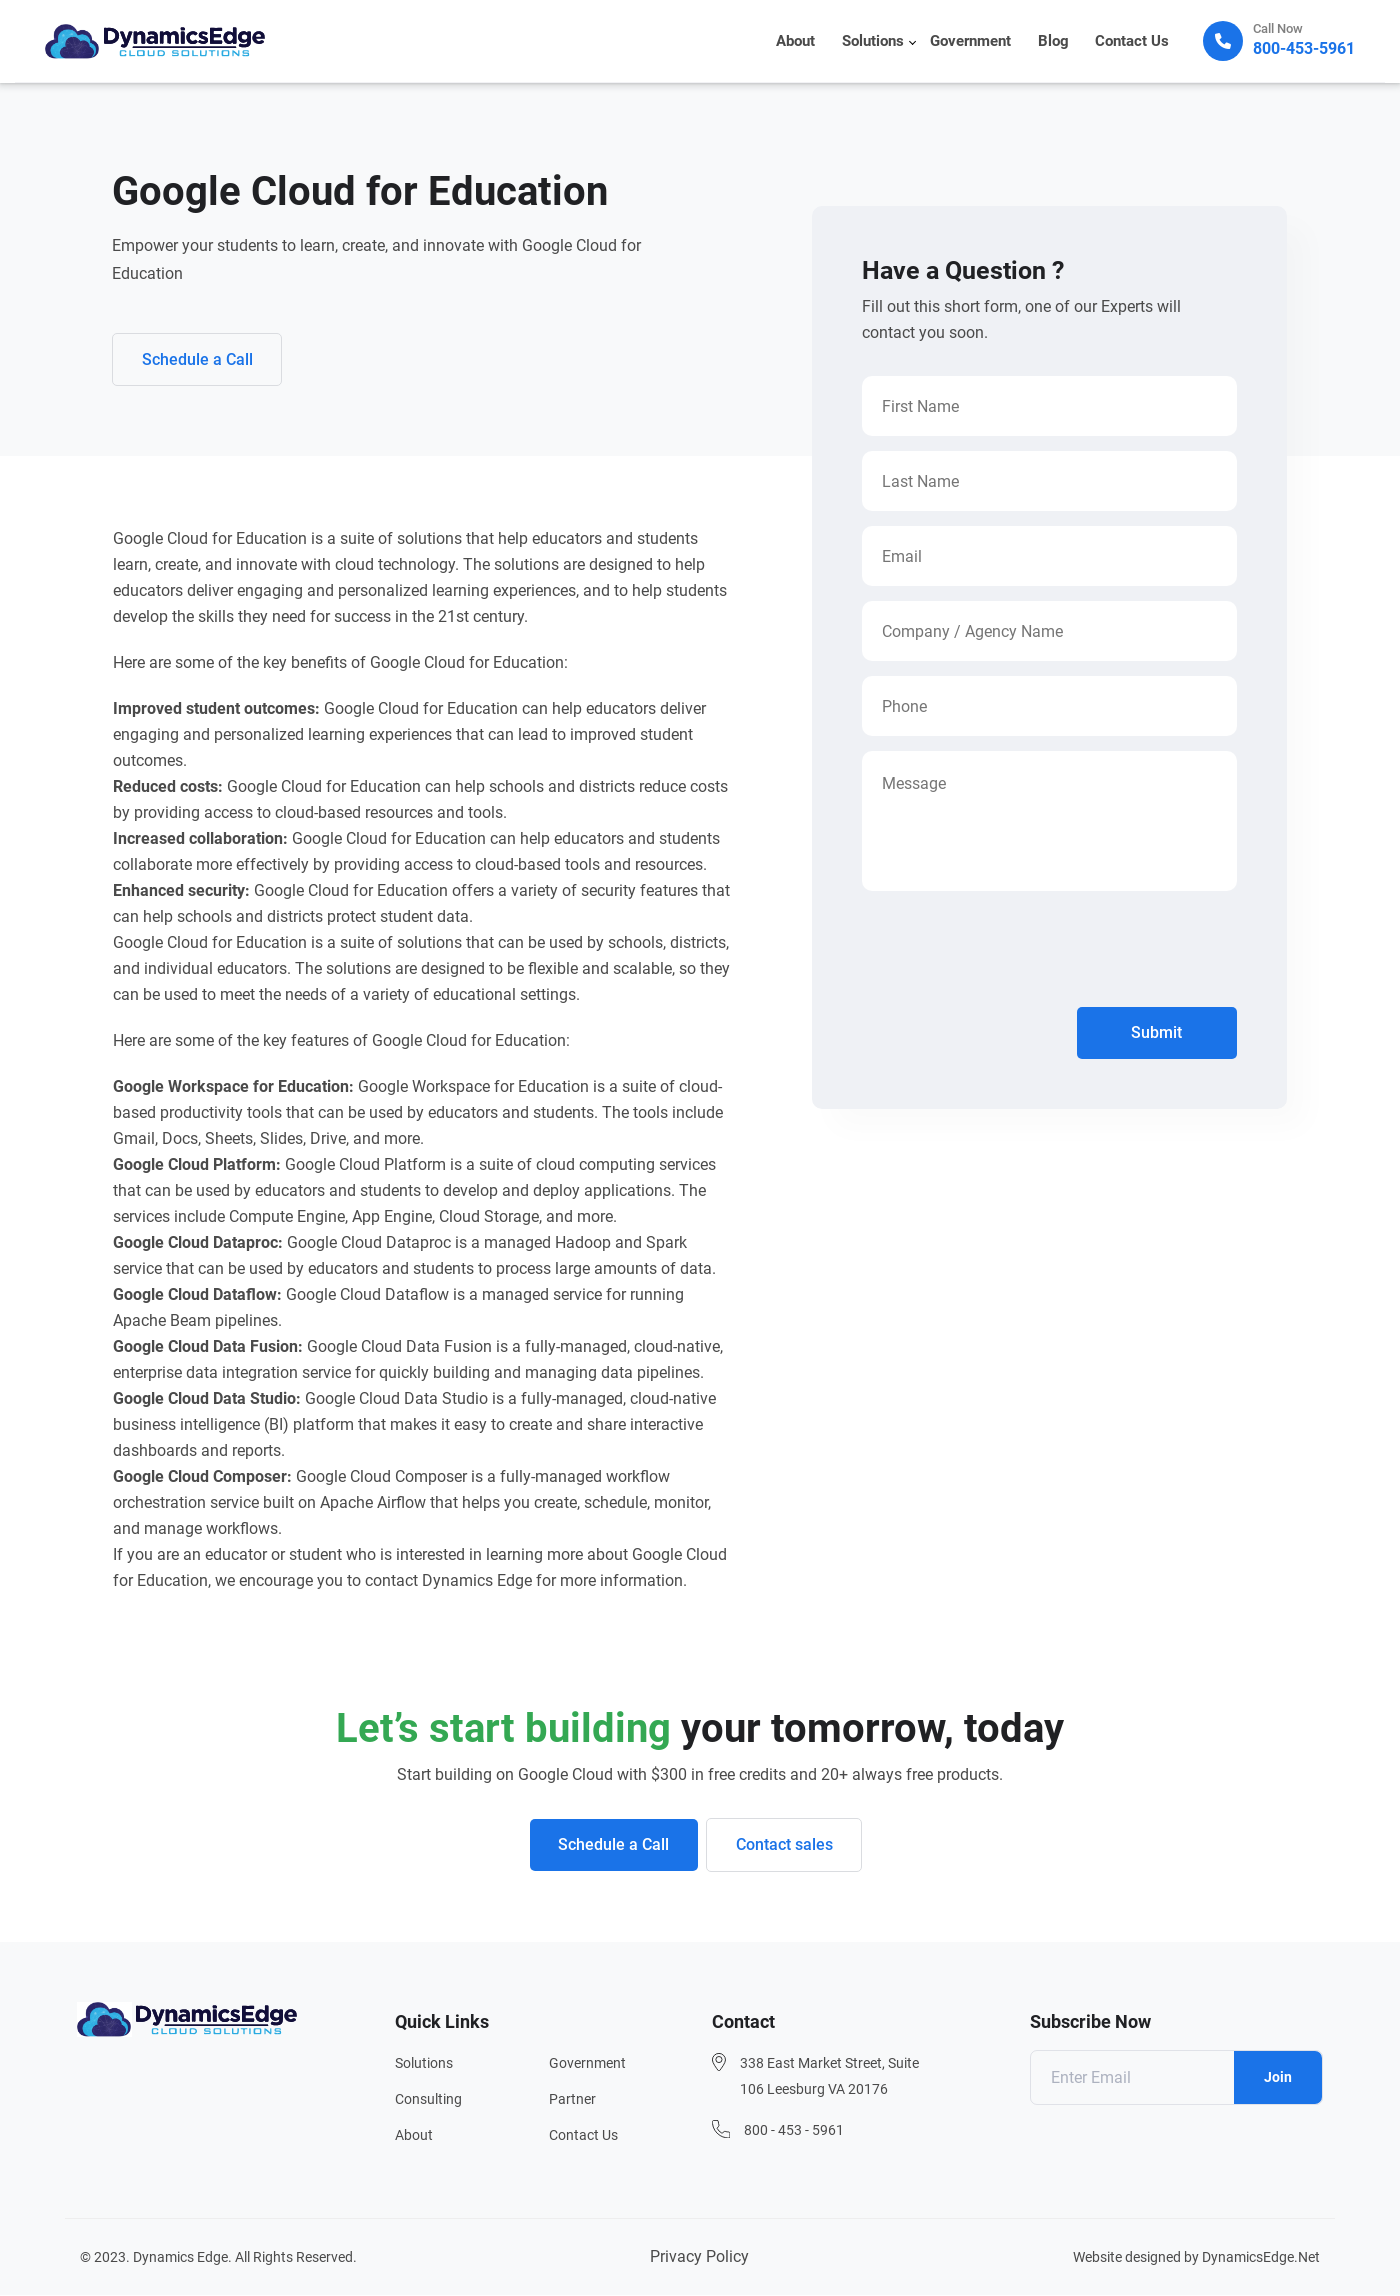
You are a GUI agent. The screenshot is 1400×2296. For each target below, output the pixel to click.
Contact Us (1132, 43)
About (799, 43)
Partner (572, 2100)
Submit (1156, 1033)
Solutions (876, 43)
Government (973, 43)
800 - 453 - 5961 (794, 2131)
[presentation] (1014, 954)
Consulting (428, 2100)
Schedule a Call (198, 359)
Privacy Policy (699, 2257)
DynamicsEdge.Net (1261, 2258)
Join (1278, 2079)
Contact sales (785, 1845)
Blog (1054, 43)
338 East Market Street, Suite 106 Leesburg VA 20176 (829, 2077)
